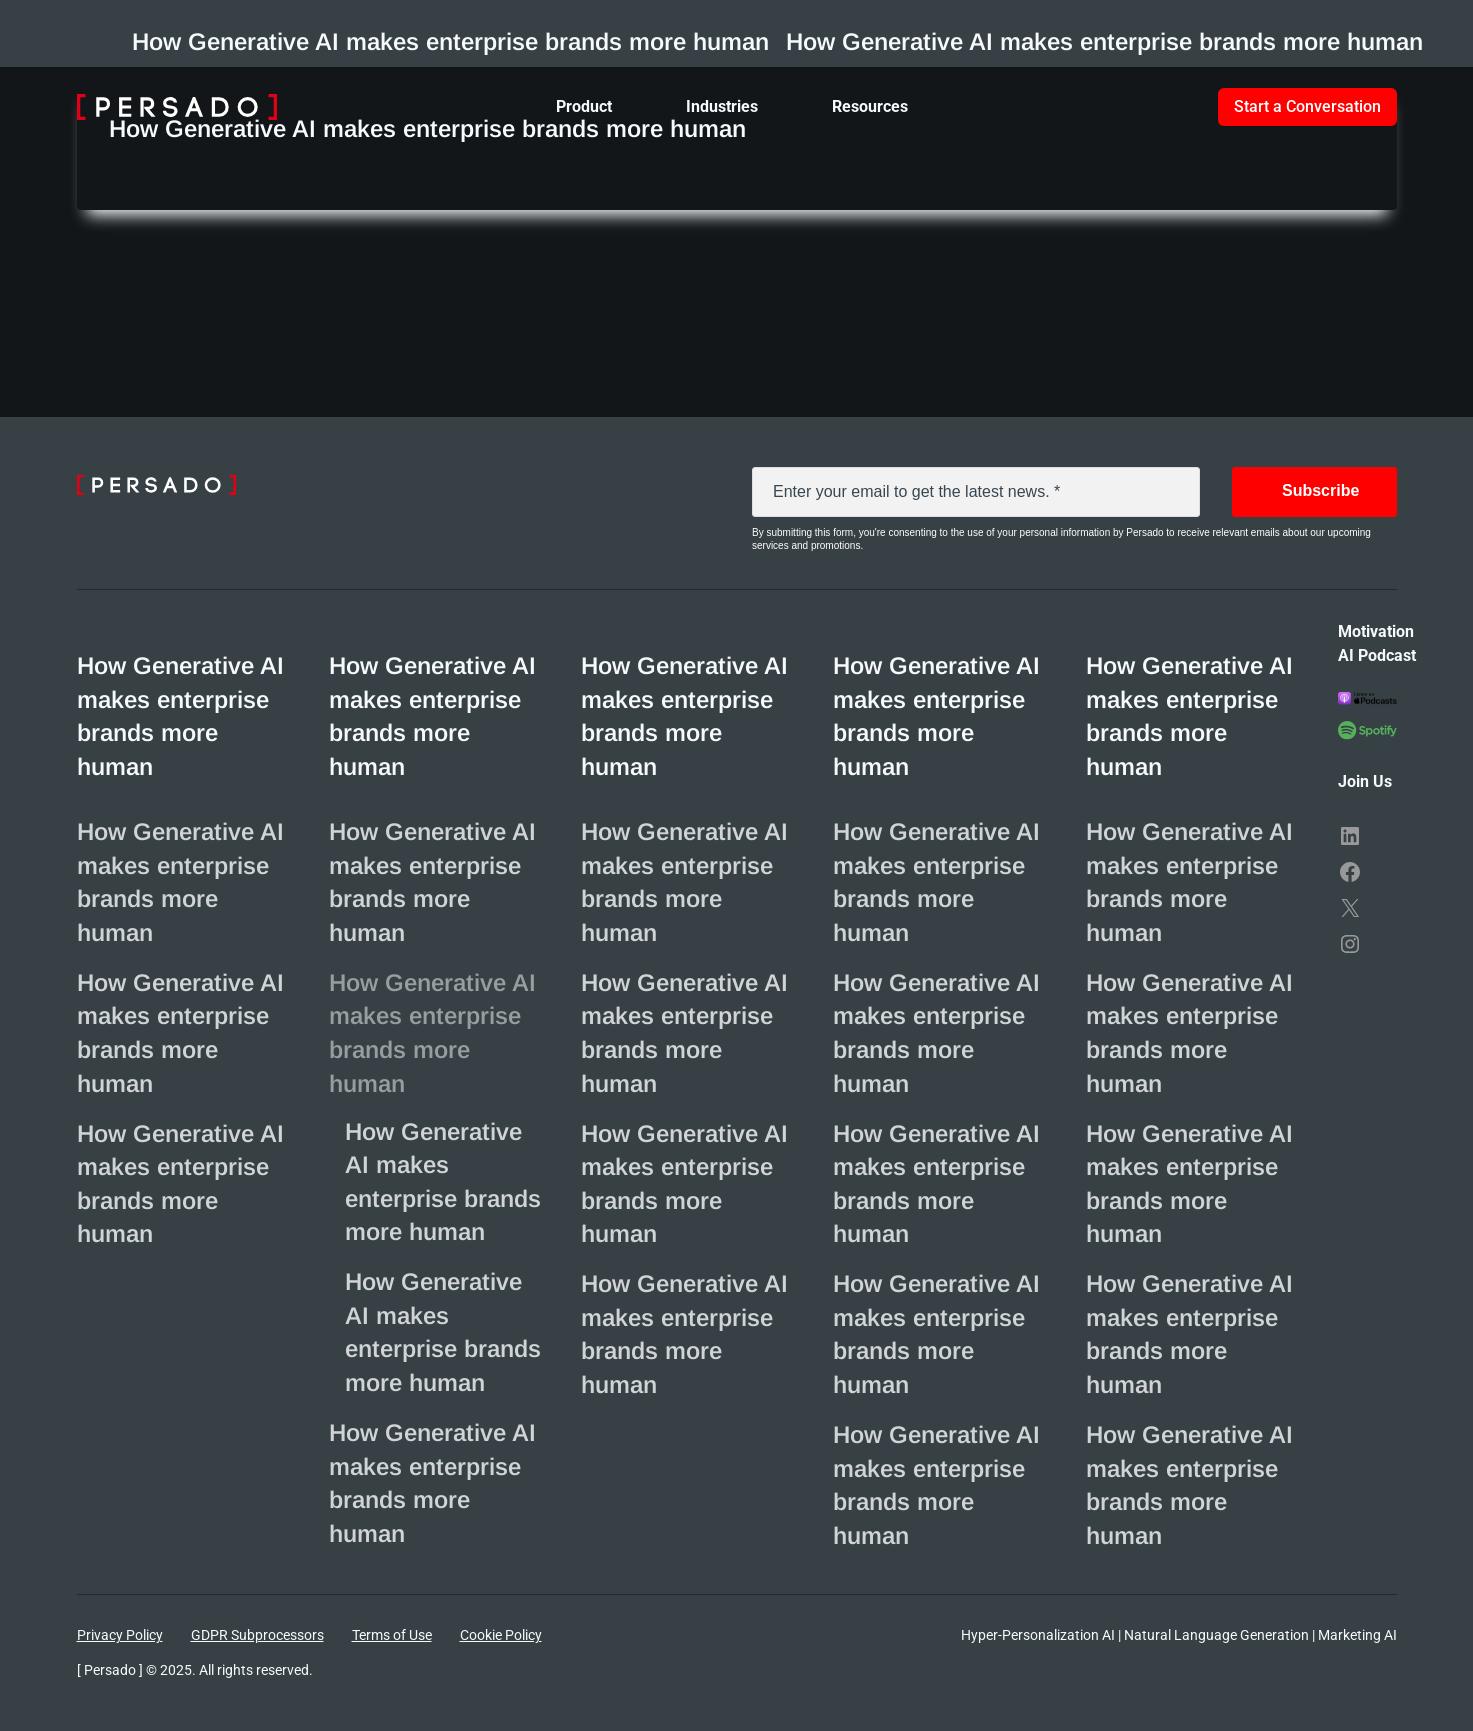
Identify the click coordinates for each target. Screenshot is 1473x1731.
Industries (722, 106)
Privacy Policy (120, 1635)
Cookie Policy (501, 1635)
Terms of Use (392, 1635)
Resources (870, 106)
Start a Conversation (1307, 106)
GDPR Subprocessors (257, 1635)
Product (584, 106)
